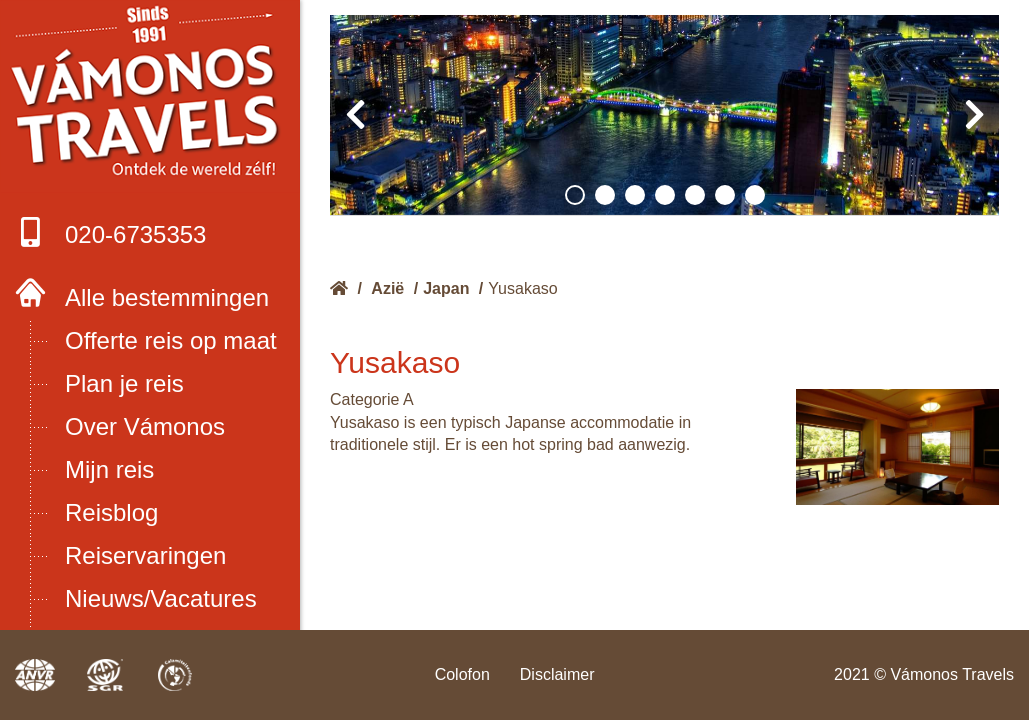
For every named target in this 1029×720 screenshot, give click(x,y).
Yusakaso (522, 288)
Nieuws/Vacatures (161, 598)
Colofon (462, 674)
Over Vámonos (145, 426)
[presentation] (355, 115)
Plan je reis (124, 383)
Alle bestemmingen (167, 297)
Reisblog (111, 512)
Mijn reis (109, 469)
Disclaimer (557, 674)
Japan (446, 288)
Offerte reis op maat (171, 340)
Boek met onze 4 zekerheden (150, 97)
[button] (575, 195)
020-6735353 (110, 232)
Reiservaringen (145, 555)
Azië (387, 288)
